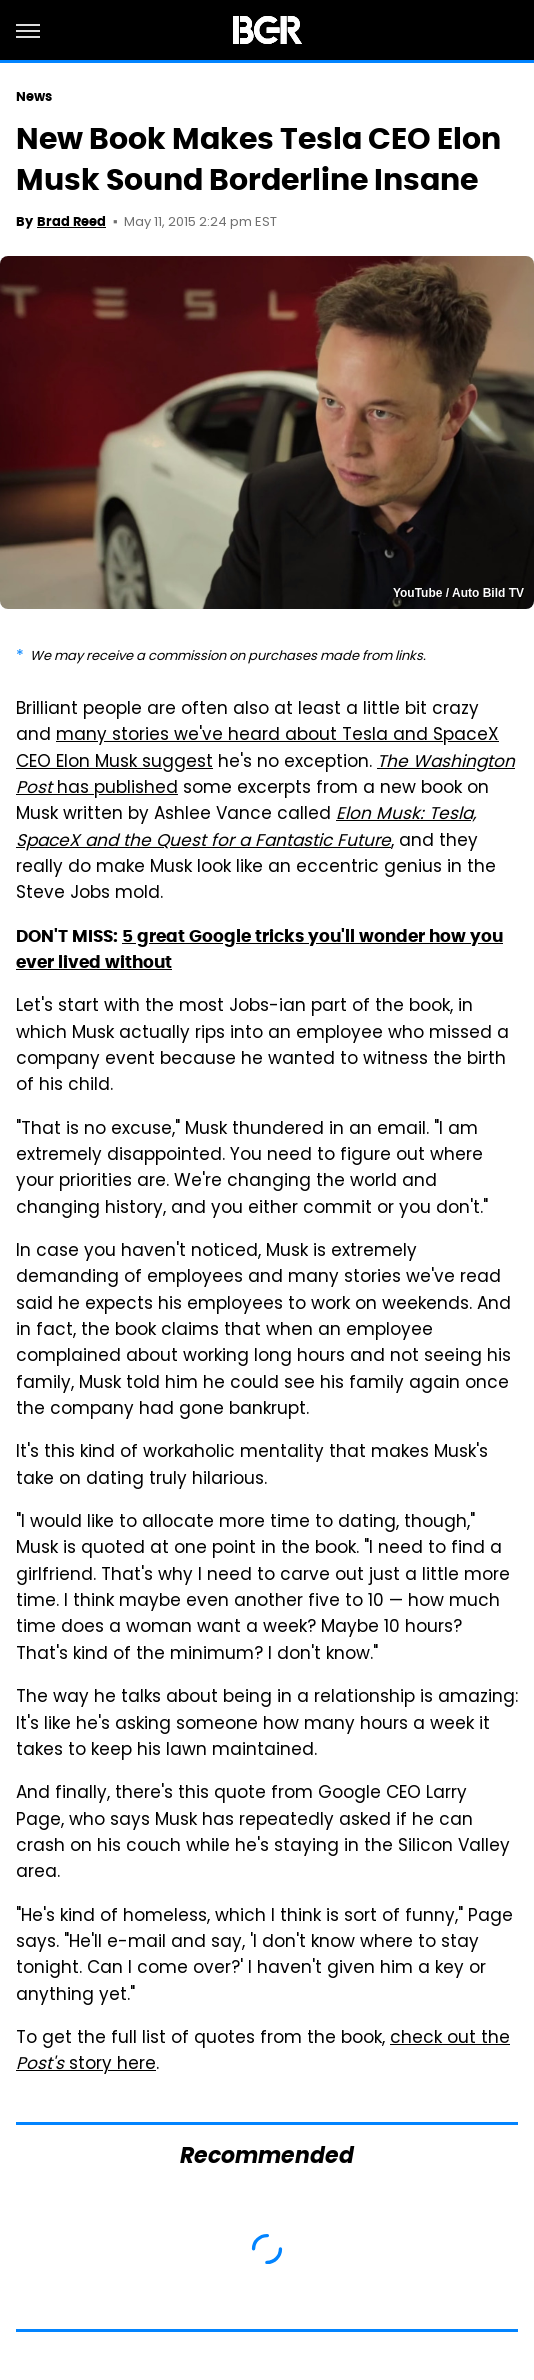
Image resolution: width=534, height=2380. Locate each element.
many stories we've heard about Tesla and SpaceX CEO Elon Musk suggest (257, 749)
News (34, 96)
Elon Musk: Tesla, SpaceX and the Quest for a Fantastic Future (246, 828)
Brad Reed (71, 221)
